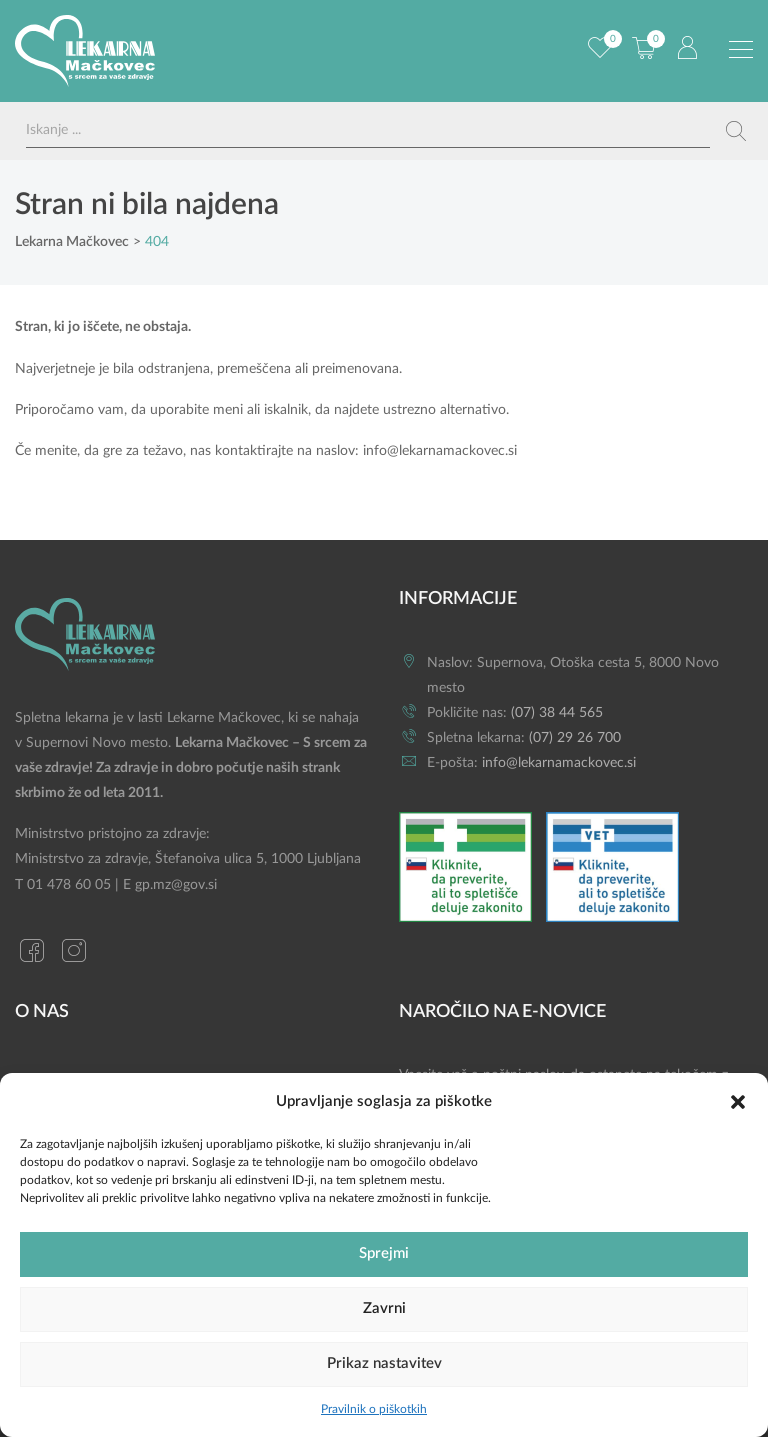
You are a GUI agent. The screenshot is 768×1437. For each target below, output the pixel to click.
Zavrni (384, 1308)
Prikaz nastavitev (384, 1363)
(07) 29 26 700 (575, 738)
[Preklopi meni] (741, 50)
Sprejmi (384, 1253)
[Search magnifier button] (736, 131)
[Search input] (368, 130)
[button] (738, 1101)
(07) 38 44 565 (557, 713)
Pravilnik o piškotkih (374, 1409)
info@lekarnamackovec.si (440, 451)
